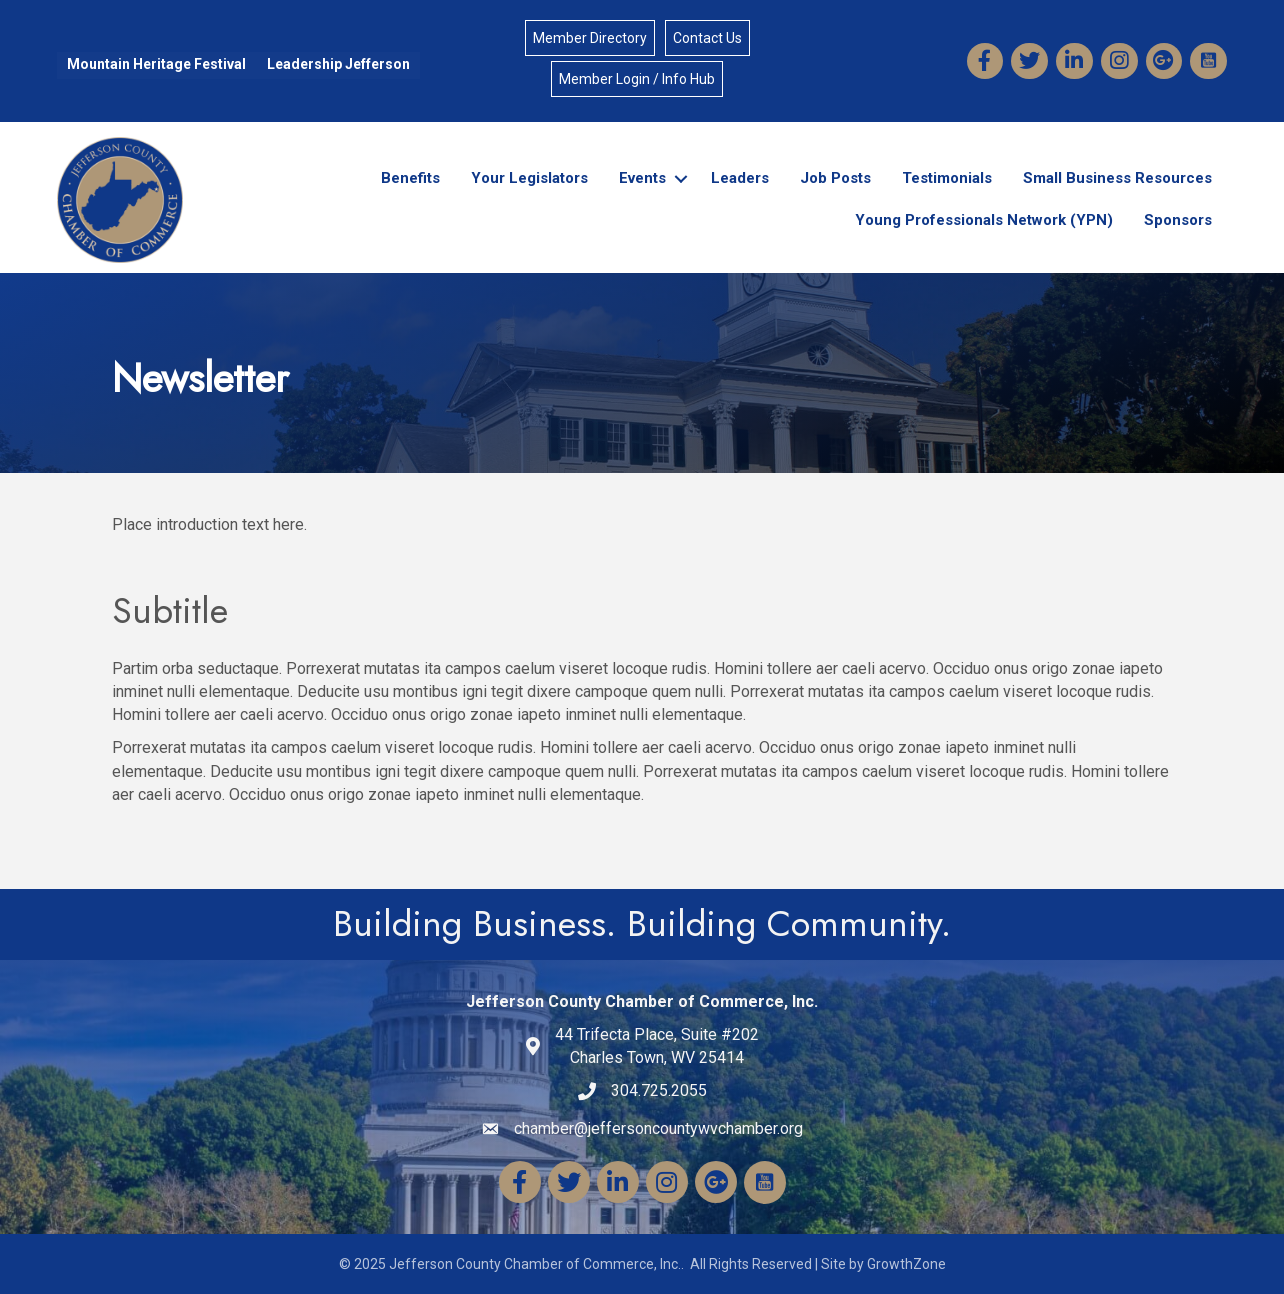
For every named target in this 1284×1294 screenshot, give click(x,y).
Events (642, 178)
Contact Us (707, 38)
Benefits (410, 178)
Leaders (740, 178)
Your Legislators (529, 178)
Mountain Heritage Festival (156, 64)
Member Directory (590, 38)
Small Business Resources (1117, 178)
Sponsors (1178, 220)
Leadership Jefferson (338, 64)
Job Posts (835, 178)
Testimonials (947, 178)
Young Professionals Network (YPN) (984, 220)
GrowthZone (906, 1264)
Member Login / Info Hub (637, 79)
